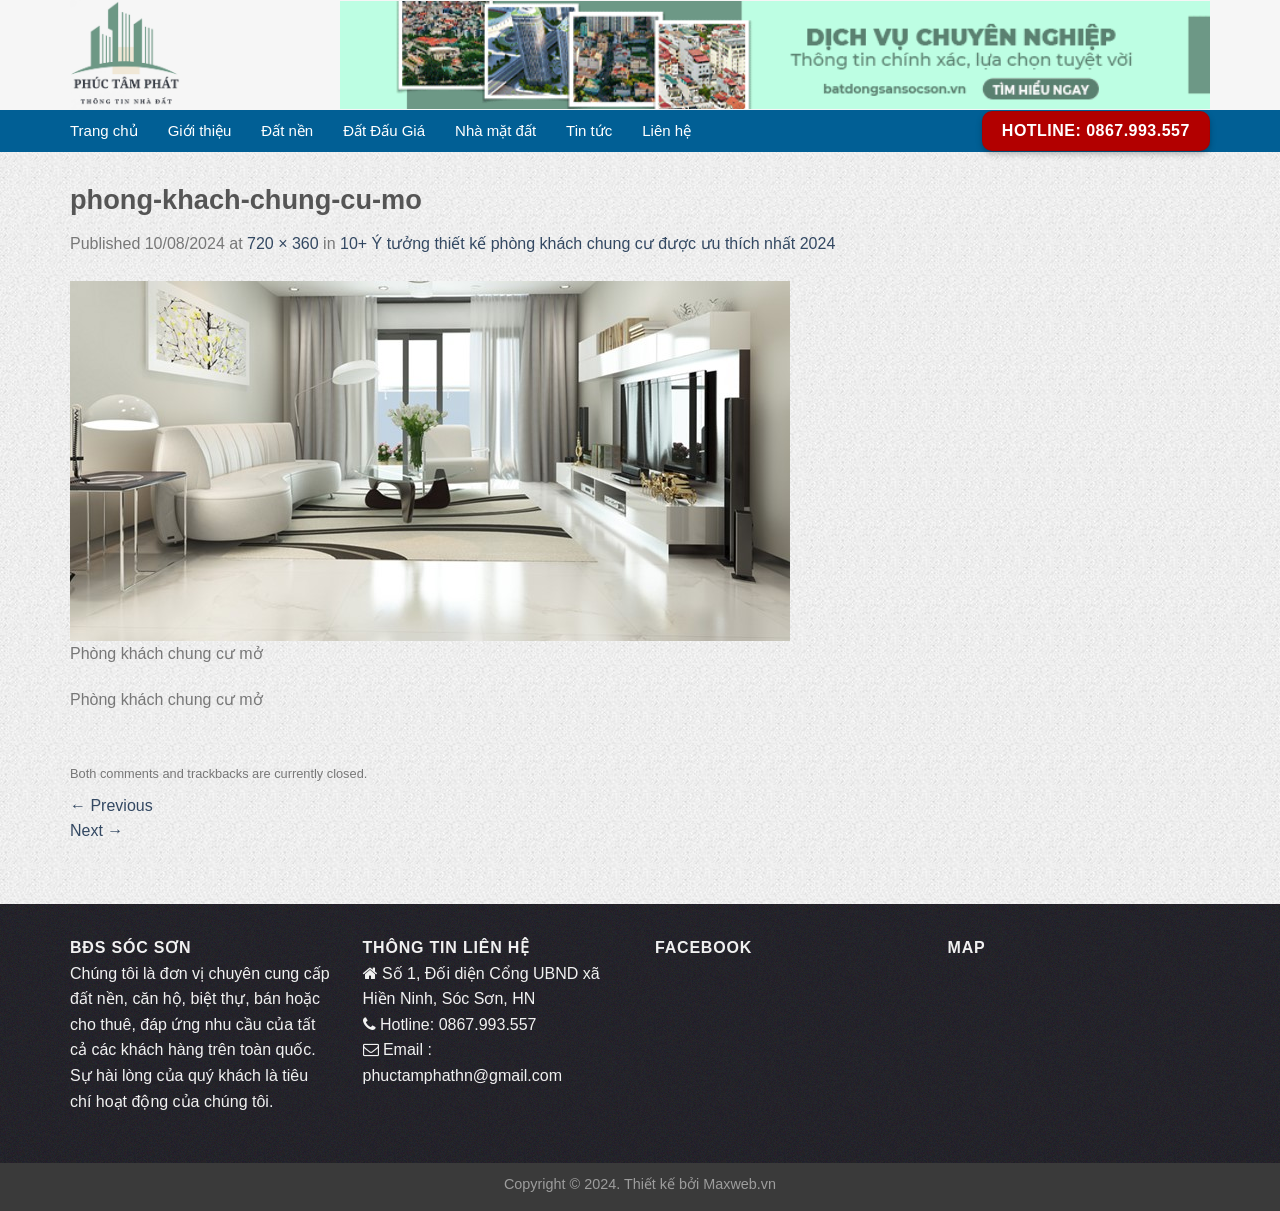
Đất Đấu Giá (384, 130)
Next (96, 830)
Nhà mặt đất (495, 130)
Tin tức (589, 130)
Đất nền (287, 130)
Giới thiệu (200, 130)
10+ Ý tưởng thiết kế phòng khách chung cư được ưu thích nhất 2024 (587, 243)
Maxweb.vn (739, 1184)
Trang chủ (104, 130)
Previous (111, 805)
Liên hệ (666, 130)
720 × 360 (283, 243)
